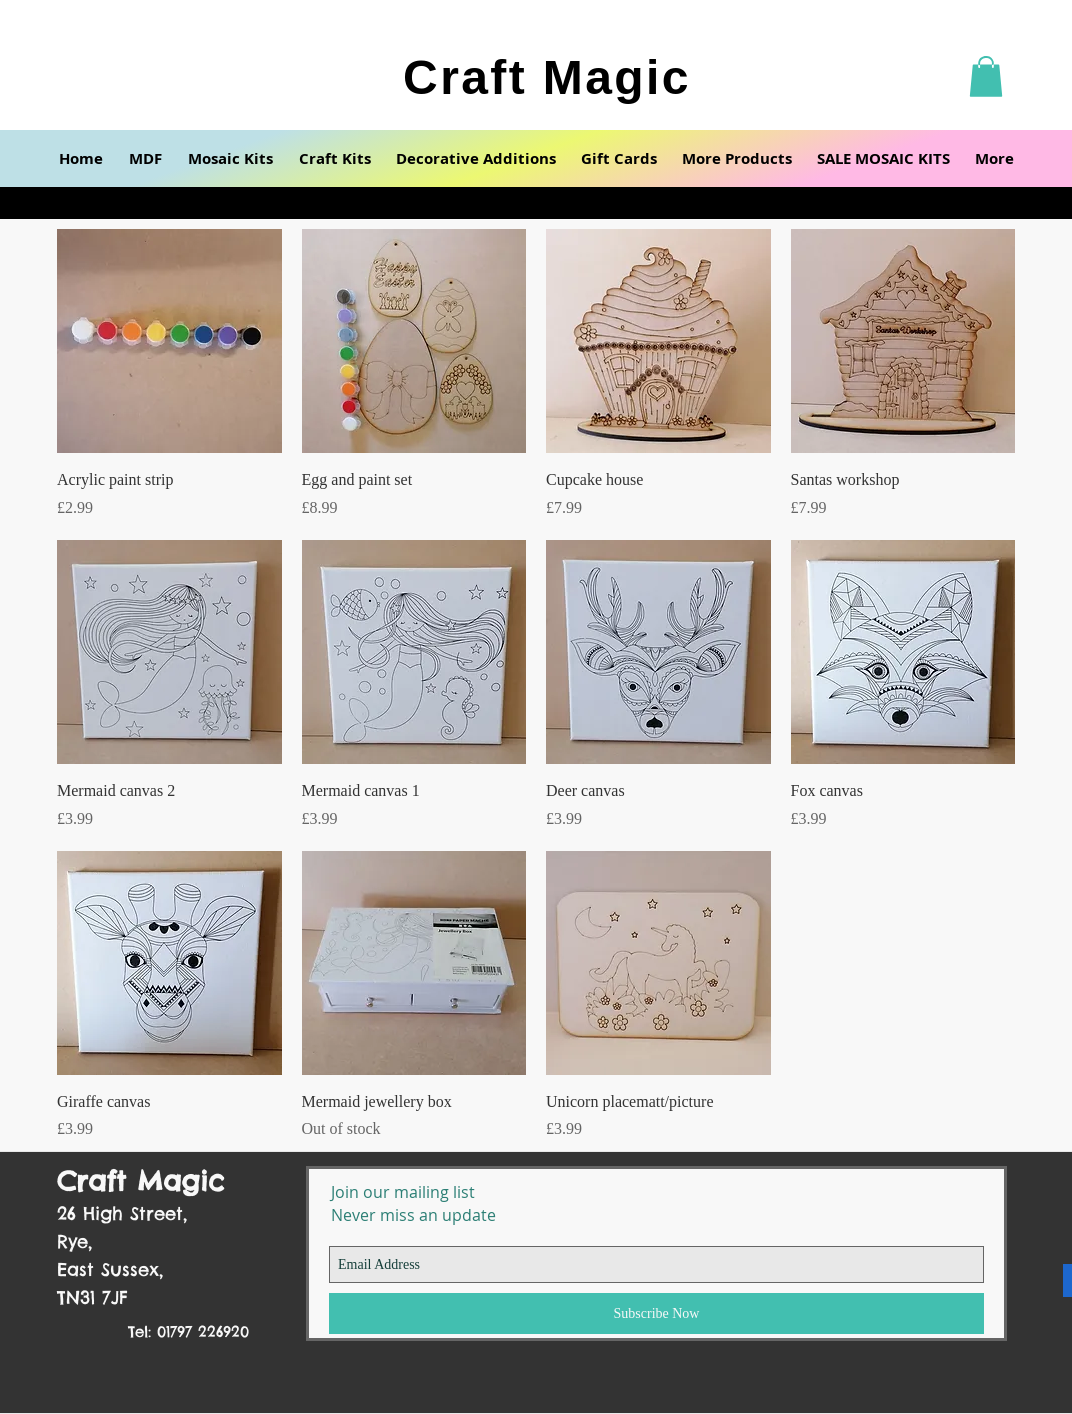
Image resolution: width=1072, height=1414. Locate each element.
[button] (986, 76)
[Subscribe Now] (656, 1313)
